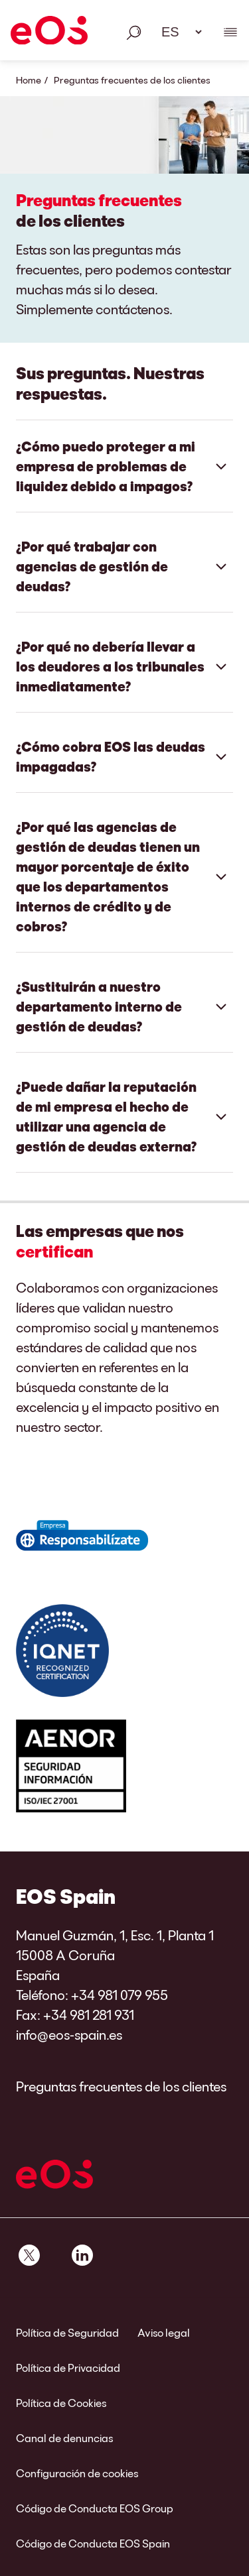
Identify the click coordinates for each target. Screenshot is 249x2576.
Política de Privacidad (68, 2367)
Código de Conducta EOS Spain (93, 2543)
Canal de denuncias (64, 2437)
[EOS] (49, 32)
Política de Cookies (61, 2402)
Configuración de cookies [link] (77, 2473)
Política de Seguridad (67, 2332)
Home (28, 80)
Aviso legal (163, 2332)
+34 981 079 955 (119, 1995)
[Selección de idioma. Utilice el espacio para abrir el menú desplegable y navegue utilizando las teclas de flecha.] (177, 32)
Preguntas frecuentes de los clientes (121, 2086)
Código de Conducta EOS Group (94, 2508)
